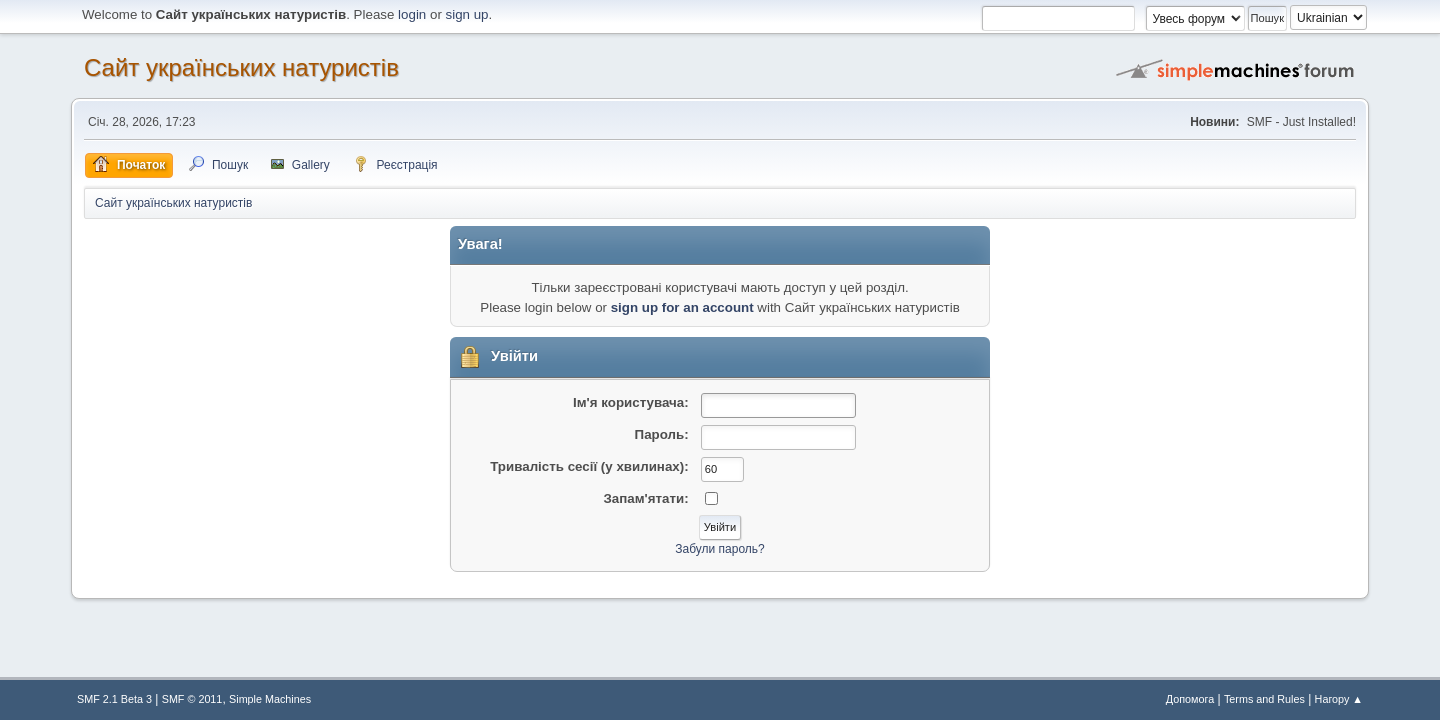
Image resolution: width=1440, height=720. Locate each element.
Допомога (1190, 699)
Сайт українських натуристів (241, 67)
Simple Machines (270, 699)
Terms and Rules (1264, 699)
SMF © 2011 (192, 699)
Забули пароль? (719, 549)
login (412, 14)
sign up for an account (682, 307)
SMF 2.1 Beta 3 (114, 699)
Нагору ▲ (1339, 699)
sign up (467, 14)
